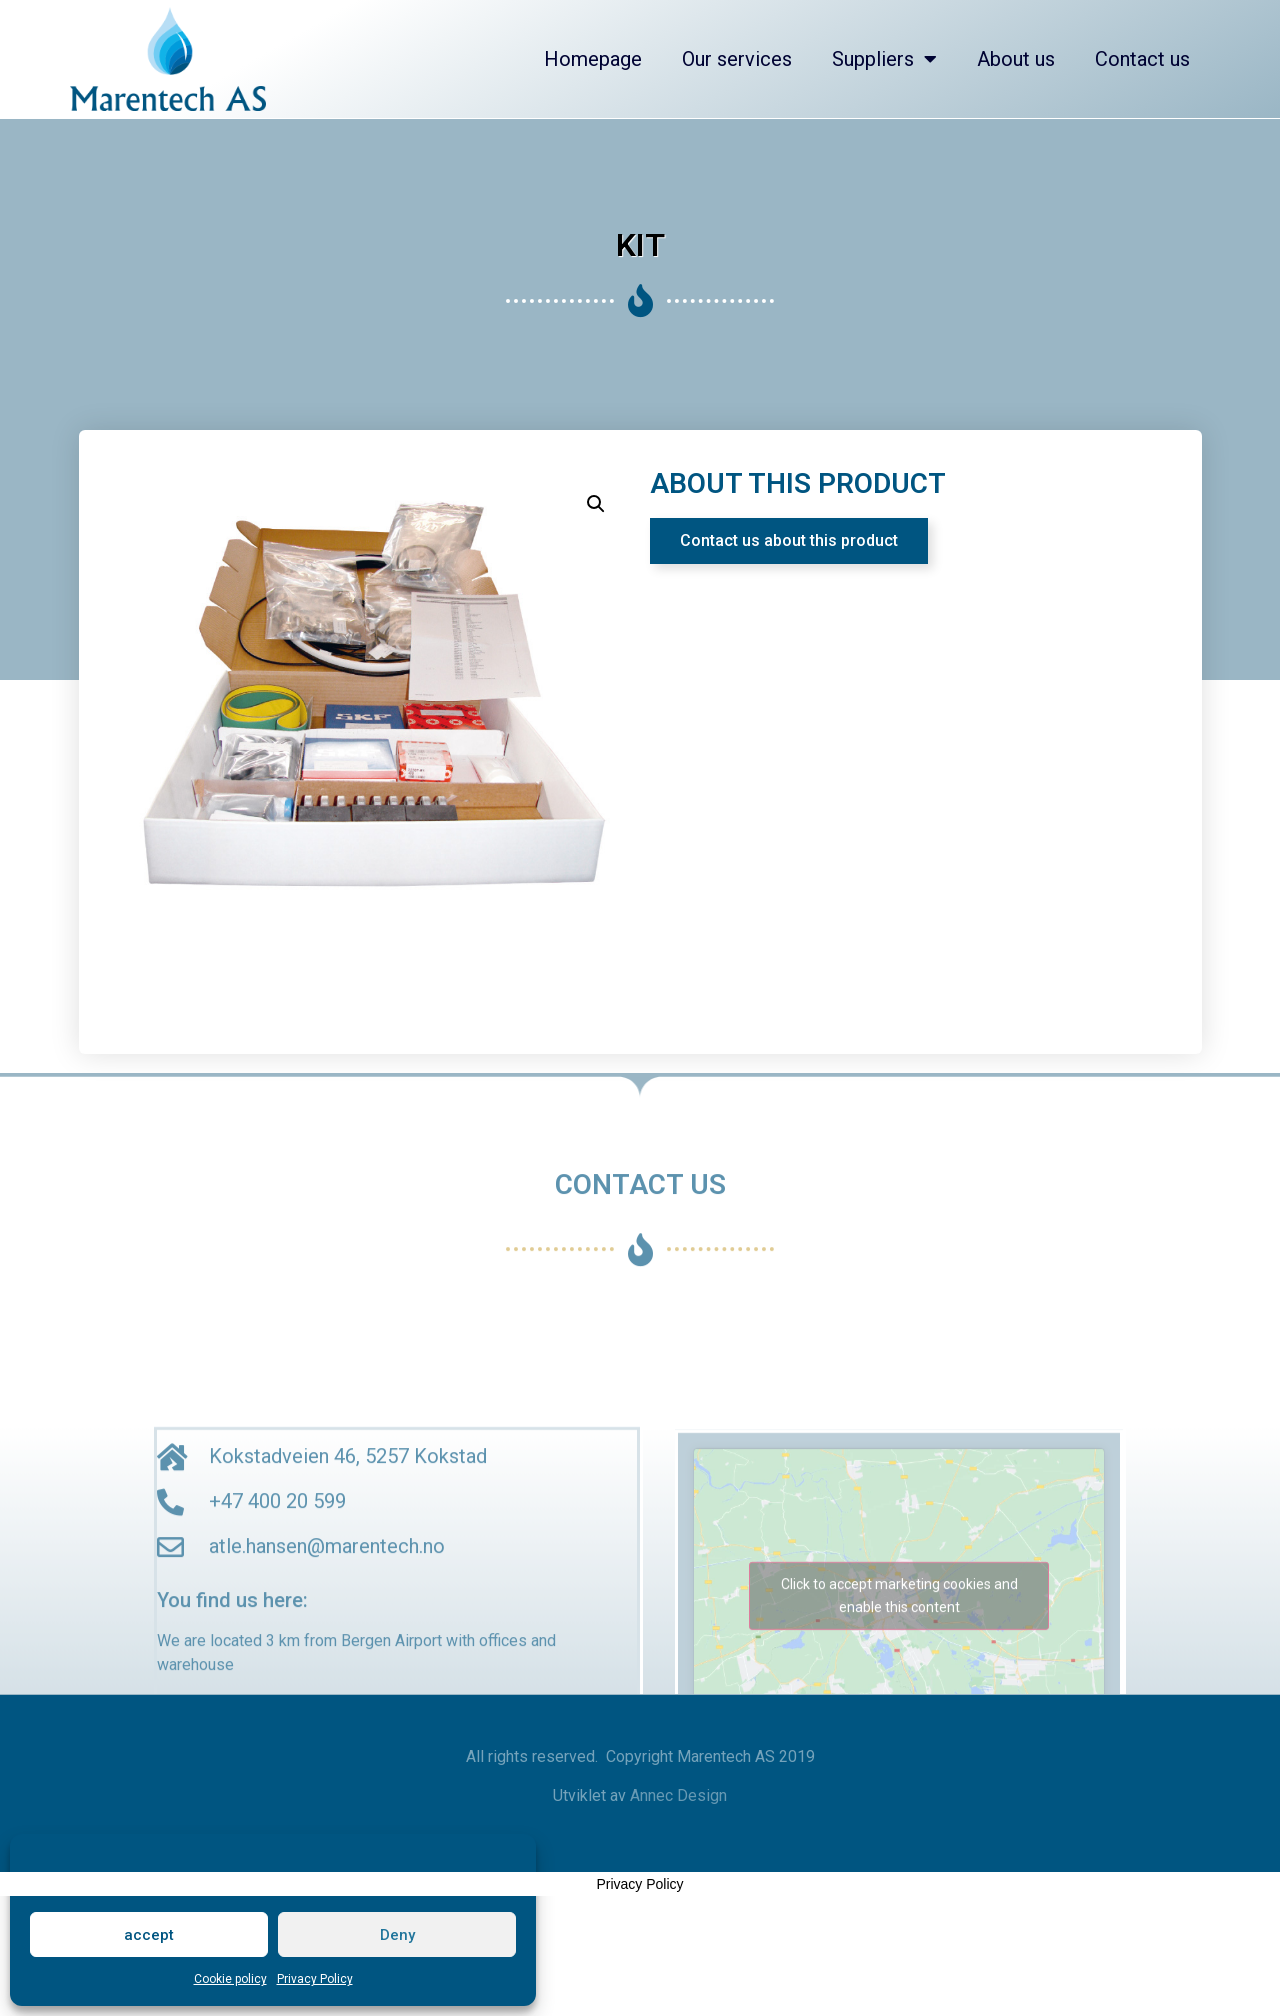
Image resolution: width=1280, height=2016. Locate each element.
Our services (737, 59)
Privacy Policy (315, 1979)
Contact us (1142, 59)
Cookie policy (230, 1979)
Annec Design (678, 1795)
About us (1016, 59)
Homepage (593, 59)
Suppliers (884, 59)
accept (149, 1935)
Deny (397, 1935)
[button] (789, 541)
